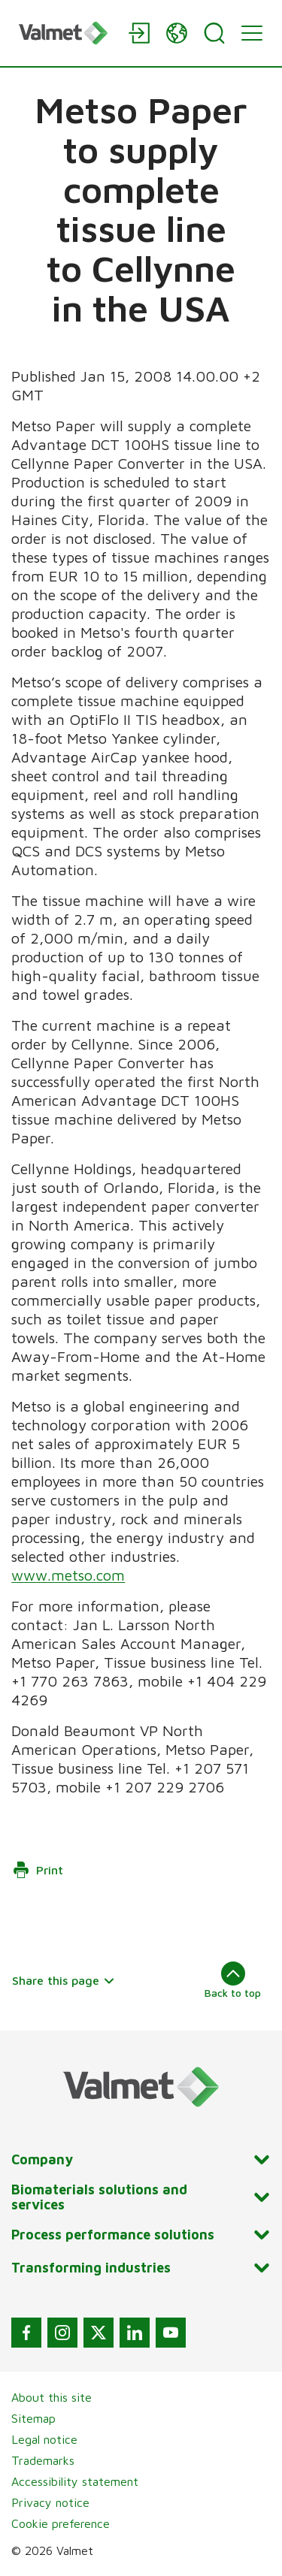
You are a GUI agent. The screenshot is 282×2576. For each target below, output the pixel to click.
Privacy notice (50, 2502)
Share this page (63, 1980)
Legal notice (44, 2439)
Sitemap (33, 2418)
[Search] (214, 33)
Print (37, 1870)
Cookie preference (60, 2523)
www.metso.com (68, 1575)
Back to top (233, 1980)
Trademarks (42, 2460)
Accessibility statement (74, 2481)
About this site (51, 2397)
